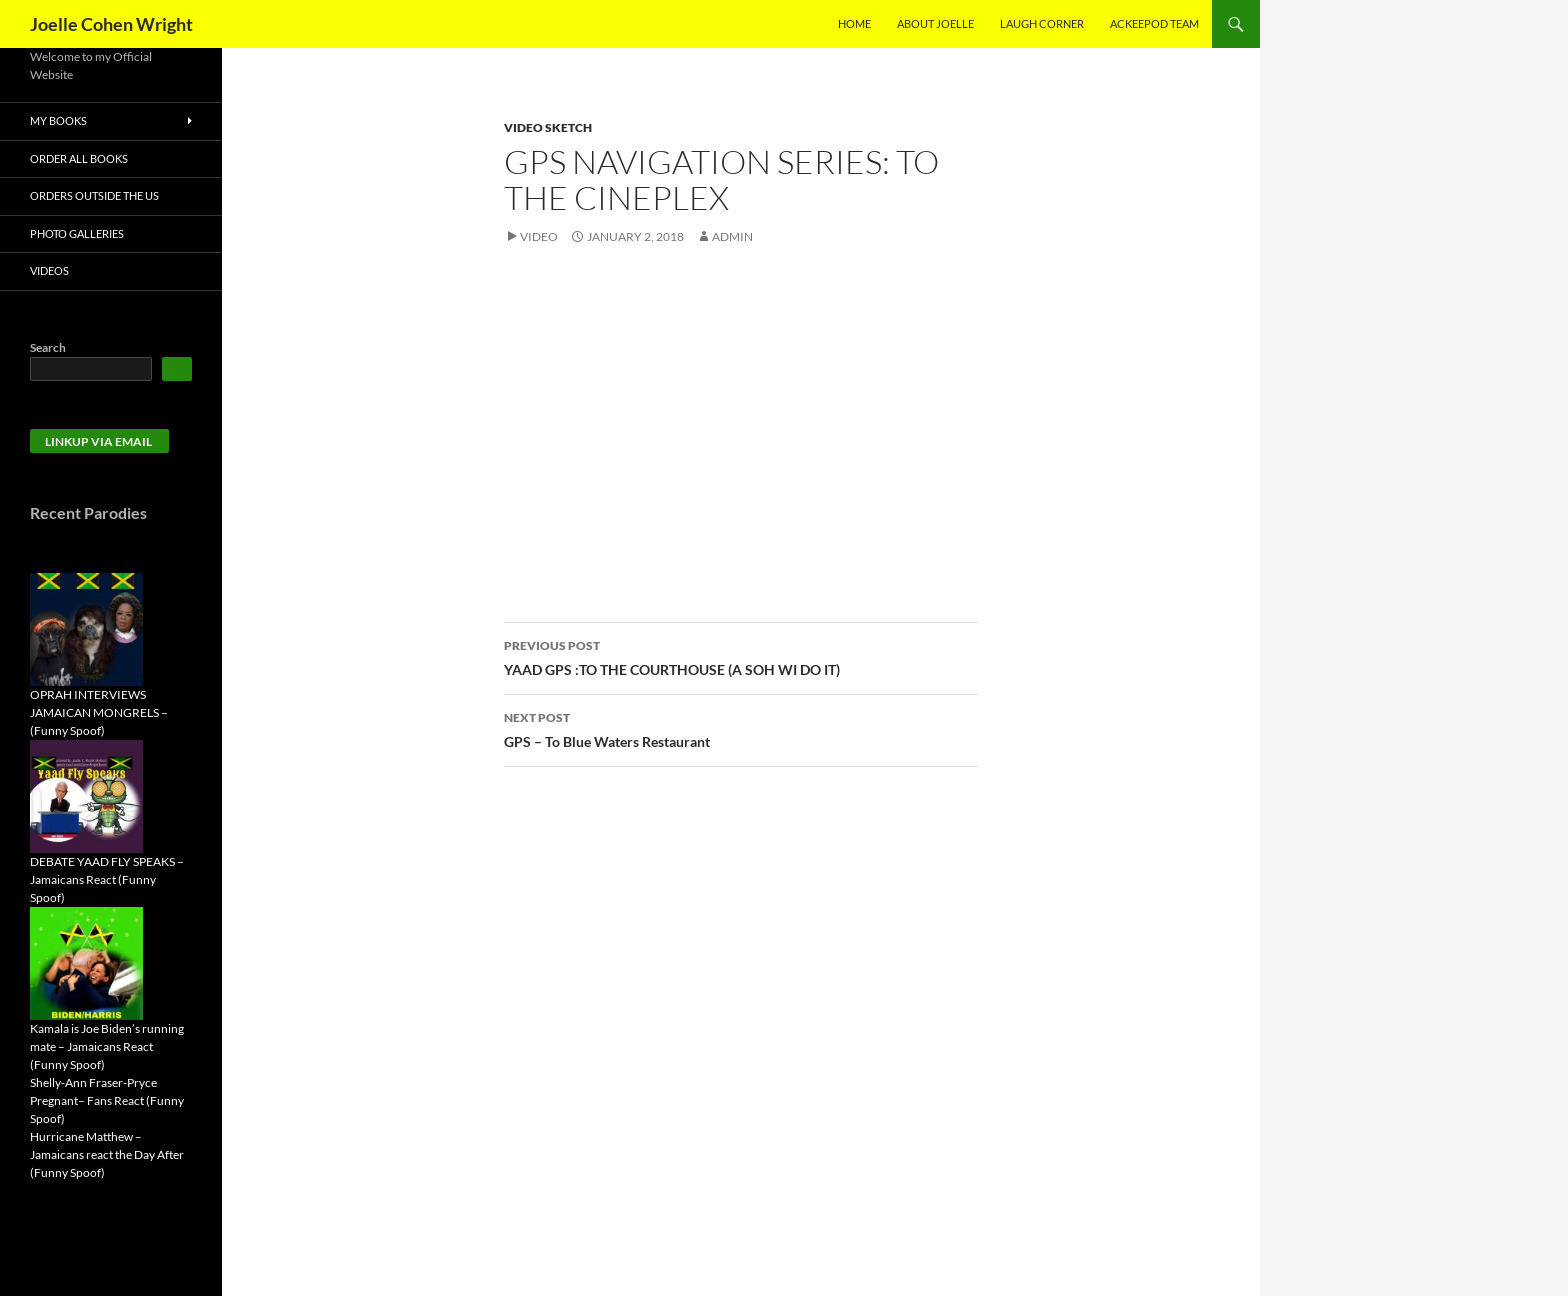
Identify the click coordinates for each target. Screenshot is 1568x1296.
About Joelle (935, 23)
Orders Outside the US (94, 195)
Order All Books (79, 158)
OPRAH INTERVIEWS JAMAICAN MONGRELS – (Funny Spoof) (99, 712)
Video (539, 236)
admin (732, 236)
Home (854, 23)
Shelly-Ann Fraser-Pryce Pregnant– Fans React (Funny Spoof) (107, 1100)
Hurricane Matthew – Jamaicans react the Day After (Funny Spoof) (107, 1154)
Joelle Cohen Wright (111, 24)
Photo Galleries (77, 233)
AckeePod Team (1154, 23)
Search (48, 347)
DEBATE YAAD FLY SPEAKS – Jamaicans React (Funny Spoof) (107, 879)
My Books (58, 120)
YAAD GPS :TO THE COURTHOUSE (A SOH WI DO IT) (741, 656)
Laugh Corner (1042, 23)
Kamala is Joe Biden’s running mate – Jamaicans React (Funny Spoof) (107, 1046)
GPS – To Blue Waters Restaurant (741, 728)
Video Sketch (548, 127)
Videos (49, 270)
